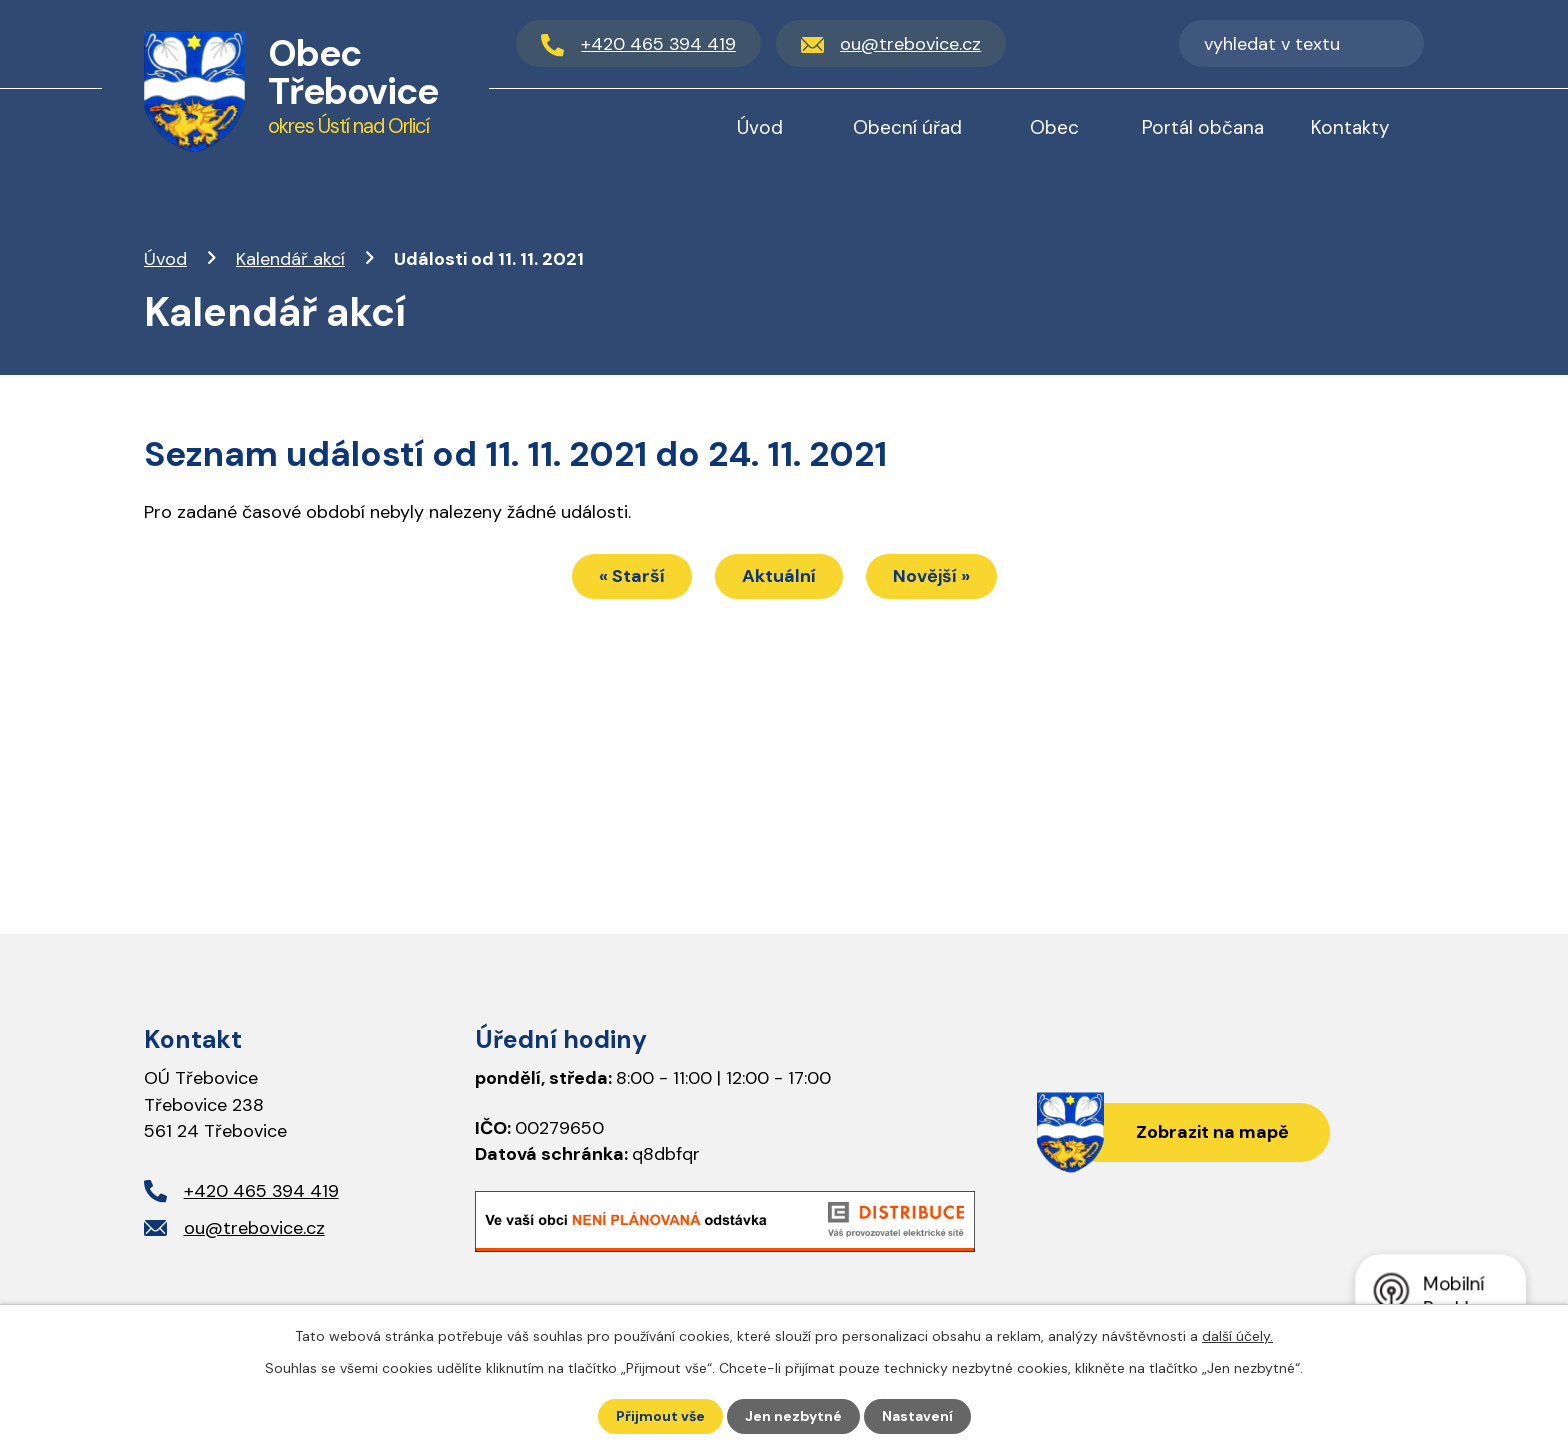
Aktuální (779, 576)
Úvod (165, 259)
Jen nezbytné (793, 1416)
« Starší (632, 576)
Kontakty (1350, 127)
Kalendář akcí (290, 259)
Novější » (931, 576)
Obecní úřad (907, 127)
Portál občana (1203, 127)
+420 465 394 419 (261, 1191)
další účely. (1237, 1336)
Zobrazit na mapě (1212, 1132)
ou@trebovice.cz (254, 1228)
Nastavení (917, 1416)
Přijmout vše (660, 1416)
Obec (1054, 127)
